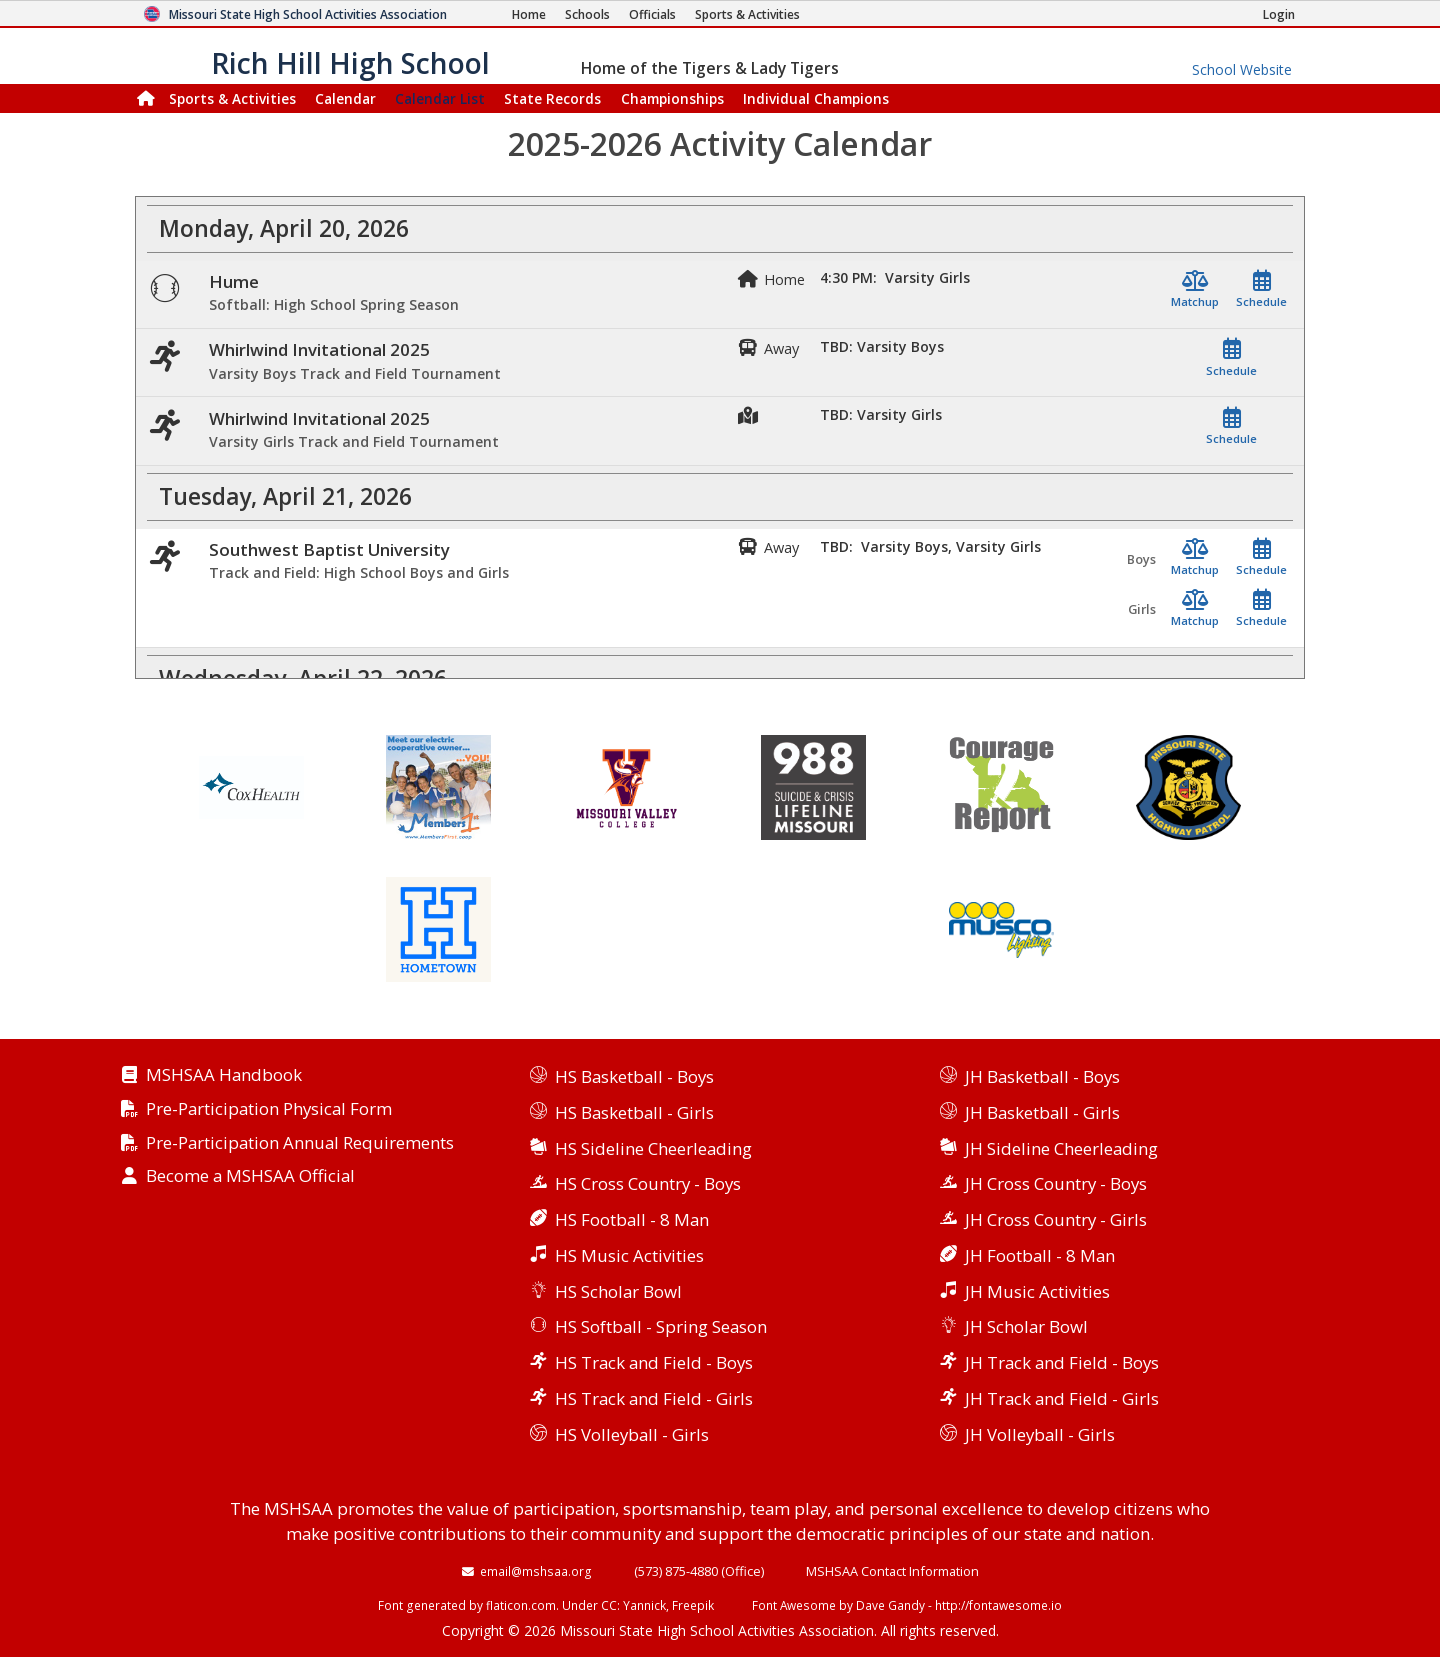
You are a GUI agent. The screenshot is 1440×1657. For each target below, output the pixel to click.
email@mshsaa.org (536, 1571)
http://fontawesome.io (998, 1605)
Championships (672, 98)
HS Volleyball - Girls (632, 1434)
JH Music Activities (1037, 1291)
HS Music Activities (629, 1255)
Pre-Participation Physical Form (269, 1109)
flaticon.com (521, 1605)
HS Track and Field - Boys (654, 1362)
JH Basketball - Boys (1042, 1076)
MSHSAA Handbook (224, 1075)
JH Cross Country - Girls (1056, 1219)
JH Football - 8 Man (1040, 1255)
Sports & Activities (232, 98)
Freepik (693, 1605)
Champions (816, 98)
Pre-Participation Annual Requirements (300, 1143)
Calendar (345, 98)
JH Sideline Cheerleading (1061, 1148)
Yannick (644, 1605)
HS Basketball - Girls (634, 1112)
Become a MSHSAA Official (250, 1176)
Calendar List (440, 98)
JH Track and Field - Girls (1062, 1398)
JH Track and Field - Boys (1062, 1362)
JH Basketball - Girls (1042, 1112)
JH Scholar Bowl (1026, 1326)
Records (552, 98)
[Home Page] (529, 14)
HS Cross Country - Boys (648, 1183)
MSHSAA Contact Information (892, 1571)
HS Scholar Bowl (618, 1291)
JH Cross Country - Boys (1056, 1183)
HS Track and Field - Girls (654, 1398)
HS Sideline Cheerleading (653, 1148)
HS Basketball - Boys (634, 1076)
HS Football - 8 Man (632, 1219)
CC (609, 1605)
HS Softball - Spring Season (661, 1326)
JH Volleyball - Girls (1040, 1434)
